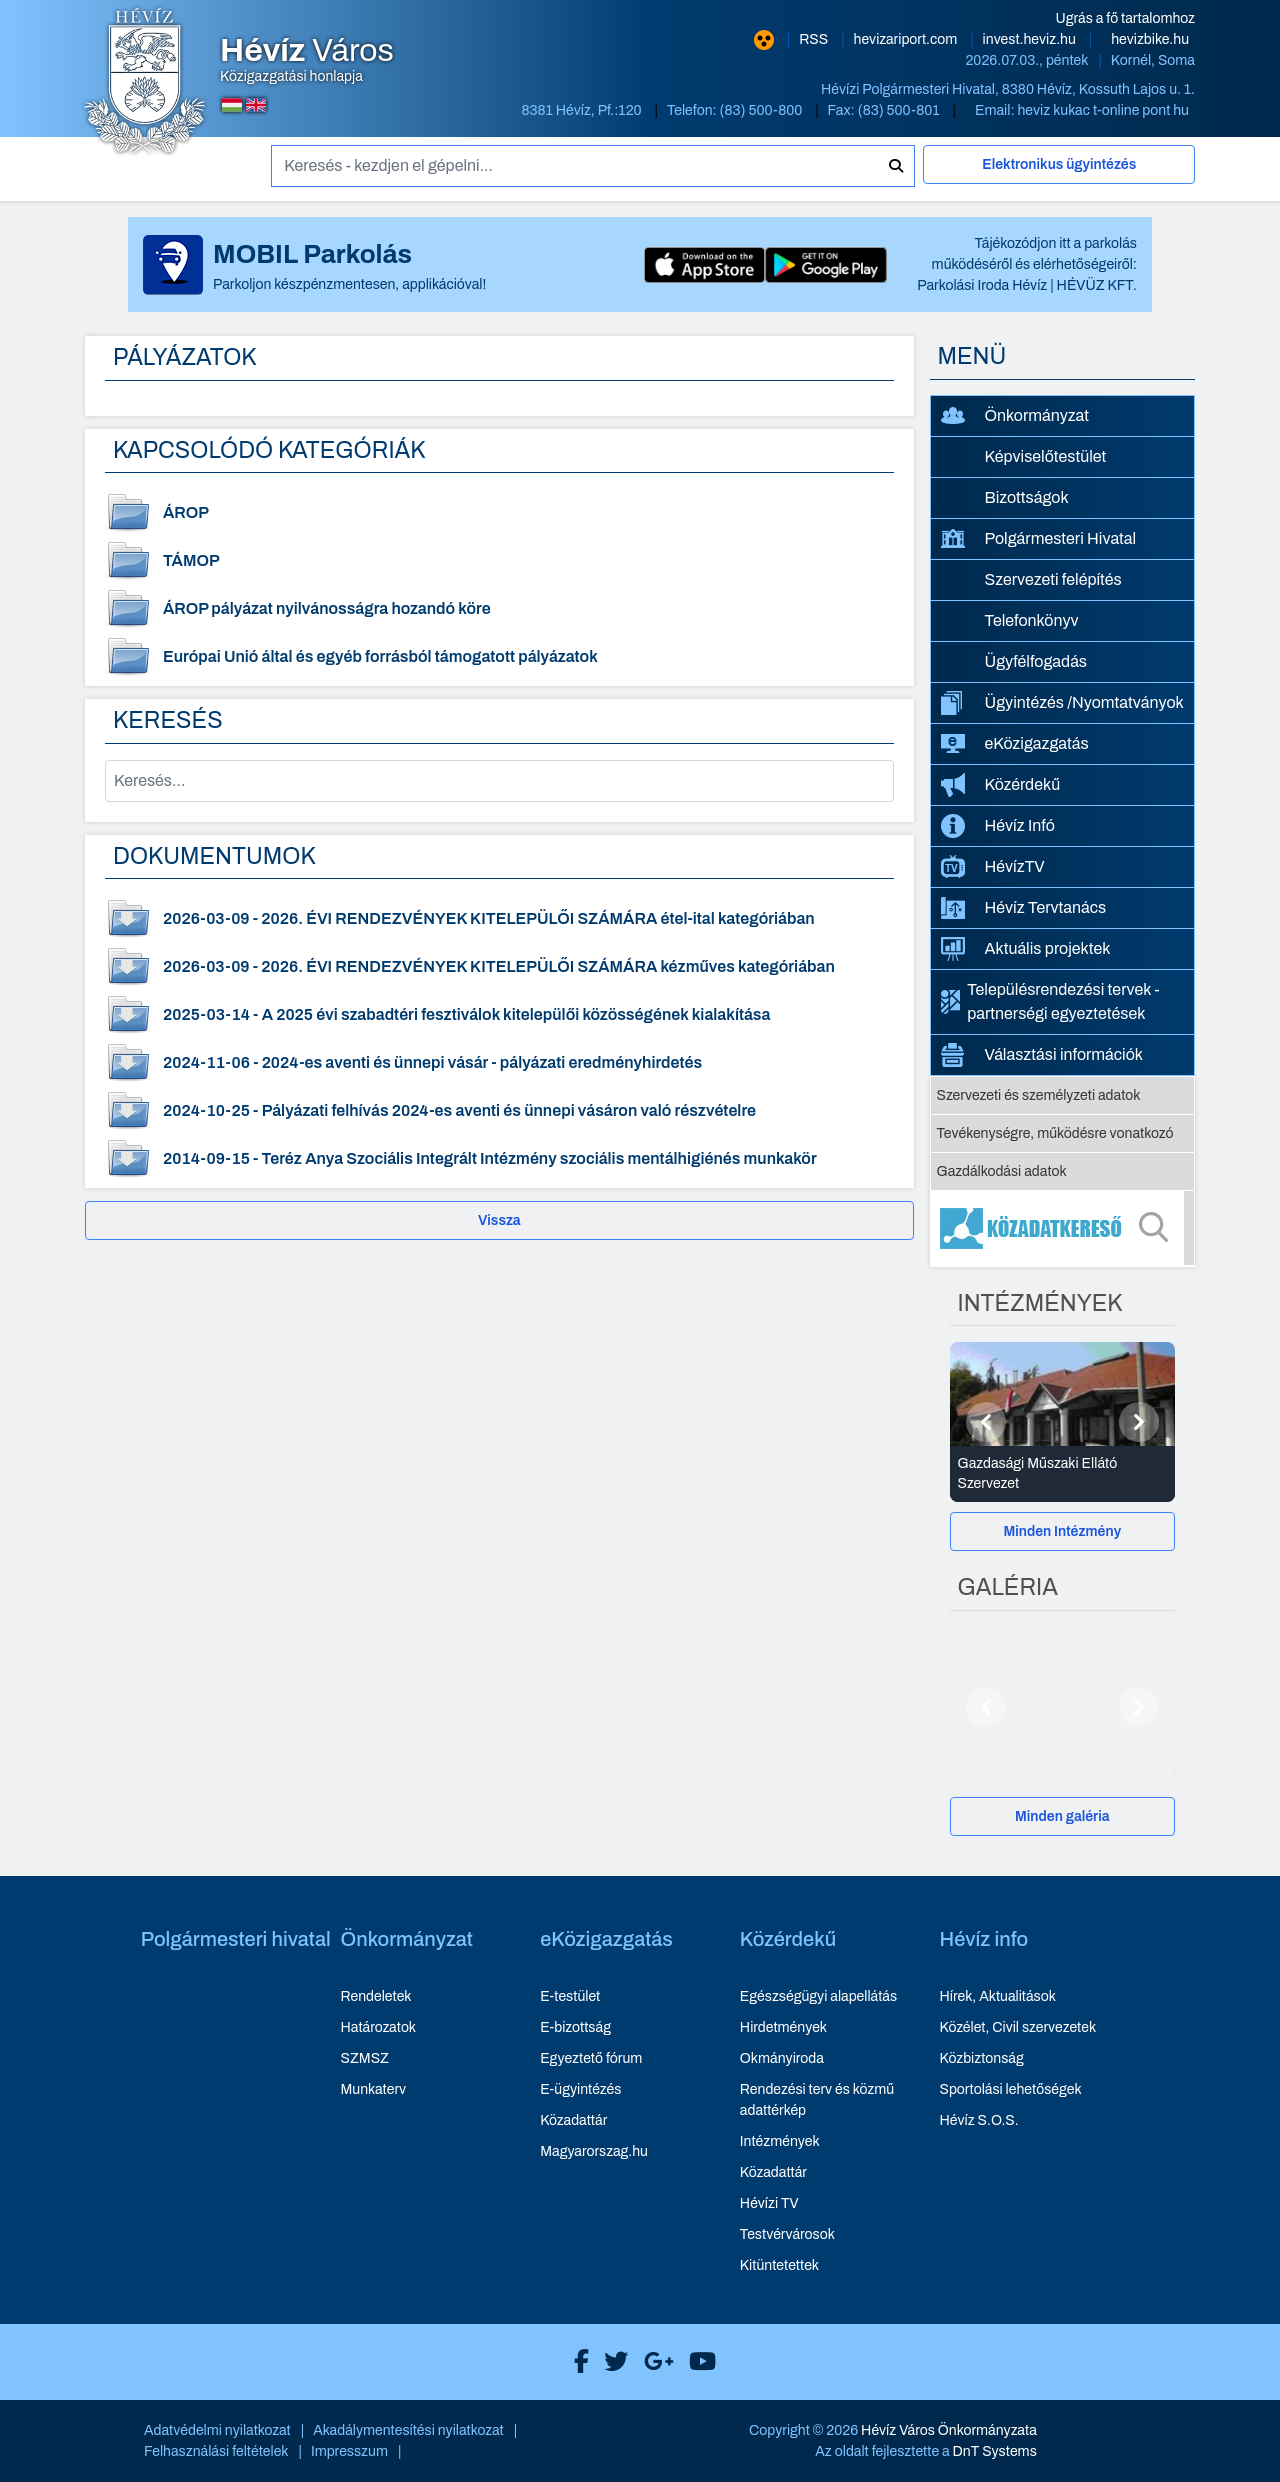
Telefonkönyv (1032, 620)
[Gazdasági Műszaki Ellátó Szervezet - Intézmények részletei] (1063, 1474)
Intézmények (780, 2141)
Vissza (499, 1220)
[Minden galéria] (1063, 1816)
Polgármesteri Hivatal (1039, 538)
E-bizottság (575, 2027)
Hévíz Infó (998, 826)
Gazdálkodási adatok (1002, 1171)
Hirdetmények (783, 2027)
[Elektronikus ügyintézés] (1059, 173)
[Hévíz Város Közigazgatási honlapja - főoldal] (145, 83)
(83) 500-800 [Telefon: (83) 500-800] (763, 110)
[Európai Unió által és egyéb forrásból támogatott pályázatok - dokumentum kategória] (499, 657)
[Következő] (1139, 1422)
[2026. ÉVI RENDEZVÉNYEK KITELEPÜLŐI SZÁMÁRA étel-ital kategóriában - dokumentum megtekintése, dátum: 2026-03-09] (499, 919)
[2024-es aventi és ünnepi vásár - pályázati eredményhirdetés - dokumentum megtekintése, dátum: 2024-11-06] (499, 1063)
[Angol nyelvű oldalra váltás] (256, 105)
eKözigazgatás (1015, 743)
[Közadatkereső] (1063, 1228)
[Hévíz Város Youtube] (697, 2362)
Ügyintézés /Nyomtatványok (1062, 703)
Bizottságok (1027, 497)
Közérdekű (1001, 785)
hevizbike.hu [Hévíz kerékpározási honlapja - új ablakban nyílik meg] (1150, 39)
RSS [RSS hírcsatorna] (815, 39)
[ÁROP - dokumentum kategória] (499, 513)
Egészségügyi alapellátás (818, 1996)
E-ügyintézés (580, 2089)
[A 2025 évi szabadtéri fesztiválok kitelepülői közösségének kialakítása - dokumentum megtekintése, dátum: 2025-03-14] (499, 1015)
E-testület (570, 1996)
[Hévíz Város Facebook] (576, 2362)
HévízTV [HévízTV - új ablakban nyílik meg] (993, 866)
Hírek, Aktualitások (998, 1996)
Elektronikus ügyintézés (1059, 164)
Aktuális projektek (1026, 949)
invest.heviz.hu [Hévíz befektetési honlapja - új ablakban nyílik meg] (1031, 39)
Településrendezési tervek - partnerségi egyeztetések (1050, 1001)
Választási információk (1042, 1055)
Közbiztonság (982, 2058)
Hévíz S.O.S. (979, 2120)
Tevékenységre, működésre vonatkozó (1055, 1133)
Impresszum (349, 2451)
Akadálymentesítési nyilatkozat (408, 2430)
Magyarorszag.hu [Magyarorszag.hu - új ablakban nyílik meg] (594, 2151)
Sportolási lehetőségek (1011, 2089)
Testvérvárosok (787, 2234)
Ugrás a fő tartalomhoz (1125, 18)
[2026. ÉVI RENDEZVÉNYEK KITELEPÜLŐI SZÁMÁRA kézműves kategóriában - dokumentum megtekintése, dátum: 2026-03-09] (499, 967)
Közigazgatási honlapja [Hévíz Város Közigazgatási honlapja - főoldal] (307, 60)
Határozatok (378, 2027)
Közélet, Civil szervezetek (1018, 2027)
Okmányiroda (782, 2058)
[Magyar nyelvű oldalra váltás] (232, 105)
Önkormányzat (1015, 416)
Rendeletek (375, 1996)
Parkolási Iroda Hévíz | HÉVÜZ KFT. (1027, 285)
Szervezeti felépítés (1053, 579)
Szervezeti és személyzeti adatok (1039, 1095)
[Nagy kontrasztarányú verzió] (764, 40)
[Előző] (986, 1422)
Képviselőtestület (1046, 456)
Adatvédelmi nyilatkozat (217, 2430)
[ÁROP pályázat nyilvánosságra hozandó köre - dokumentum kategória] (499, 609)
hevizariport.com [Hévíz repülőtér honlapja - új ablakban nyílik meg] (907, 39)
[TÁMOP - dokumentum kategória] (499, 561)
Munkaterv (373, 2089)
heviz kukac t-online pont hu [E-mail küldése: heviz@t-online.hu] (1103, 110)
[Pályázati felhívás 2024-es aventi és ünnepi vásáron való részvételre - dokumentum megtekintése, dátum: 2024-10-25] (499, 1111)
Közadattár (573, 2120)
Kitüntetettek (779, 2265)
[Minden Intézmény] (1063, 1531)
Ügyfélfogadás (1036, 661)
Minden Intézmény (1062, 1531)
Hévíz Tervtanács (1024, 908)
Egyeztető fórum (591, 2058)
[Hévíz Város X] (611, 2362)
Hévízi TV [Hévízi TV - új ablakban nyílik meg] (769, 2203)
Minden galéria (1062, 1816)
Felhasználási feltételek (216, 2451)
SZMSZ (364, 2058)
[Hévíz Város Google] (654, 2362)
